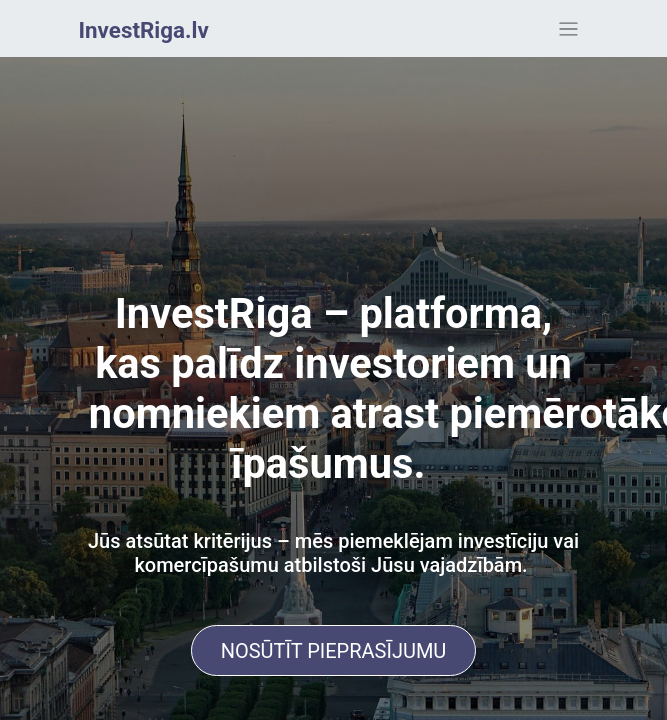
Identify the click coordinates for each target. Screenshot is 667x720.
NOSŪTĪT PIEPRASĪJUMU (334, 651)
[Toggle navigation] (568, 28)
